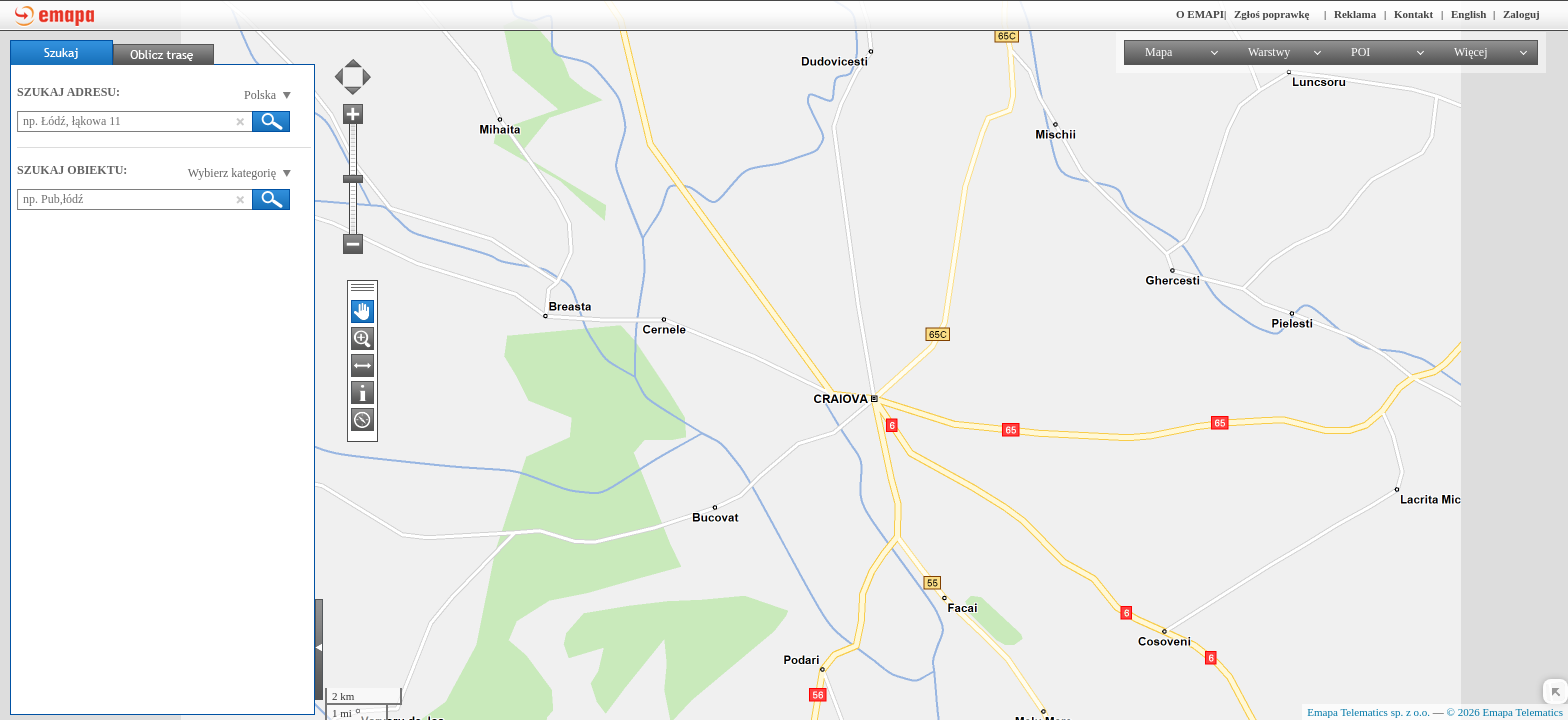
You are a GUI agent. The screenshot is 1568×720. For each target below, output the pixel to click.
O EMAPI (1200, 14)
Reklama (1355, 14)
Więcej (1471, 52)
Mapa (1158, 52)
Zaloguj (1521, 14)
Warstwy (1269, 52)
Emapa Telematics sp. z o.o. (1368, 712)
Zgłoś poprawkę (1272, 14)
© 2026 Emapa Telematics (1505, 712)
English (1468, 14)
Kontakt (1413, 14)
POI (1360, 52)
